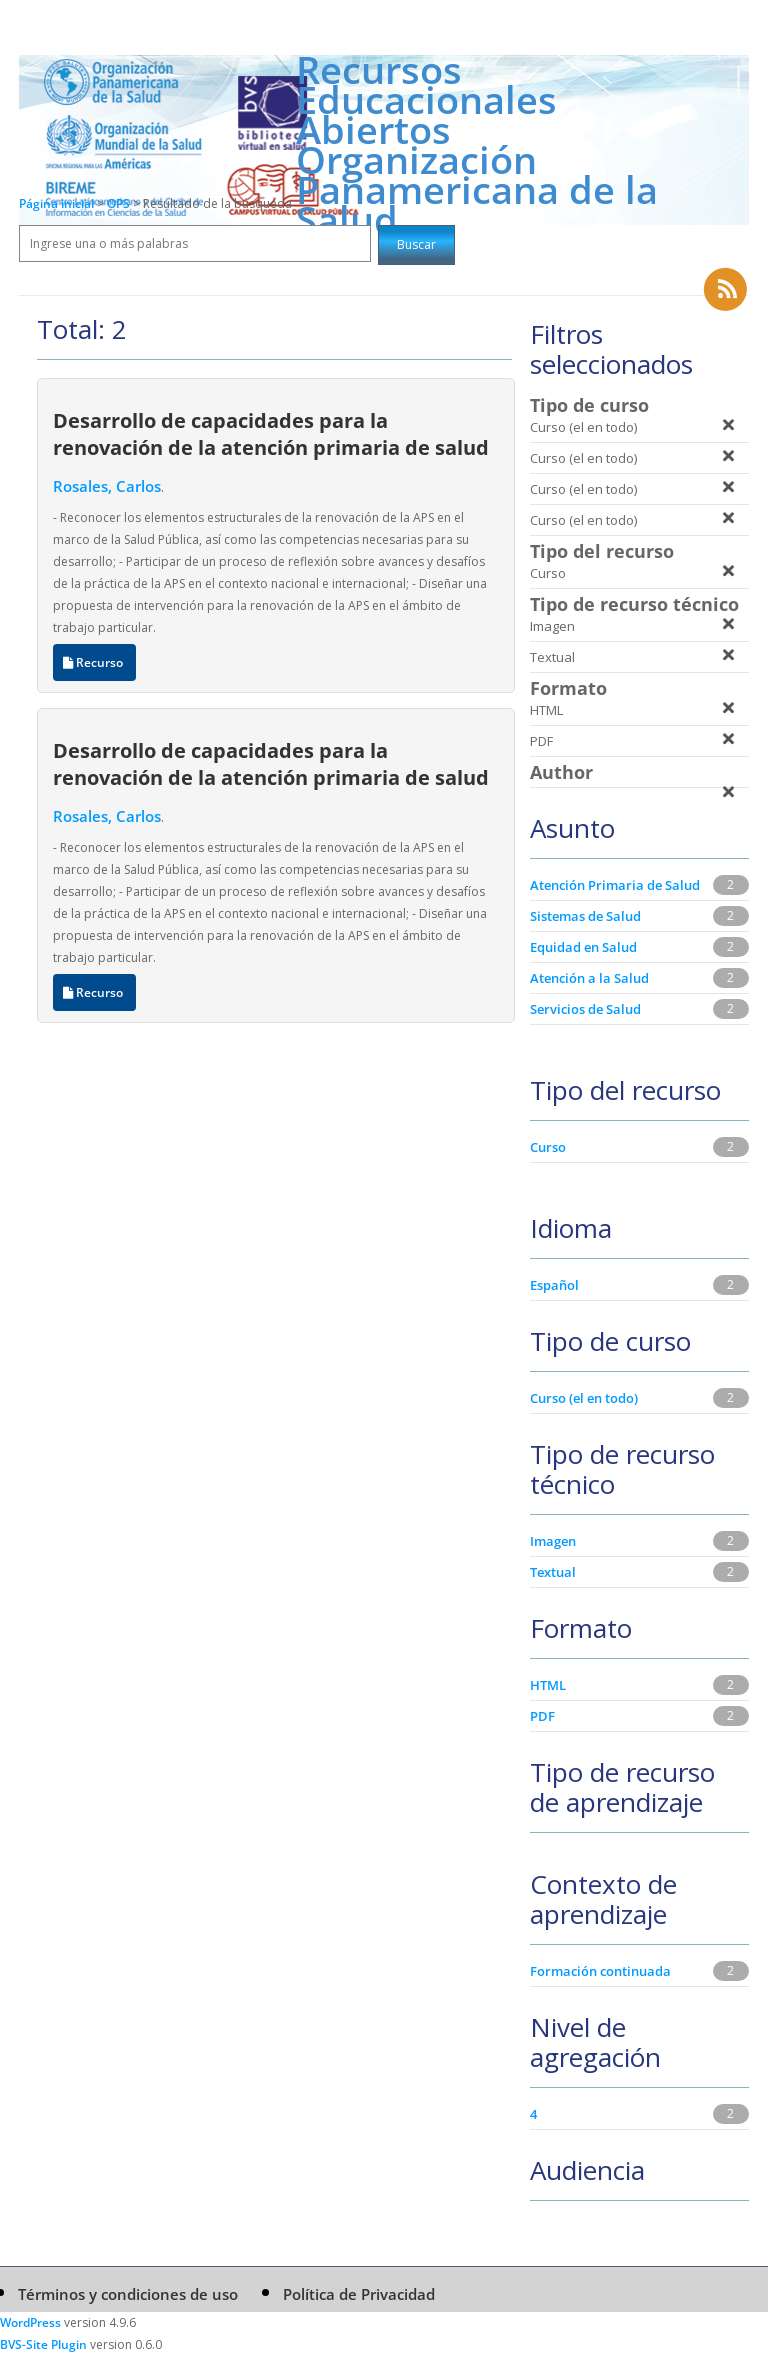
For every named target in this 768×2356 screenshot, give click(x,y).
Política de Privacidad (359, 2294)
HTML (548, 1685)
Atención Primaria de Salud (615, 885)
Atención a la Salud (589, 978)
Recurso (94, 662)
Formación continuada (600, 1971)
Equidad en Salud (583, 947)
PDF (542, 1716)
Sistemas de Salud (585, 916)
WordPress (30, 2322)
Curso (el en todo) (584, 1398)
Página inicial (56, 203)
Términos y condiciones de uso (128, 2294)
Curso (548, 1147)
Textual (553, 1572)
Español (554, 1285)
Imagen (553, 1541)
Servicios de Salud (585, 1009)
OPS (120, 203)
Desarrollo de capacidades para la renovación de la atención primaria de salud (271, 433)
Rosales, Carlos (107, 486)
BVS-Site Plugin (43, 2344)
